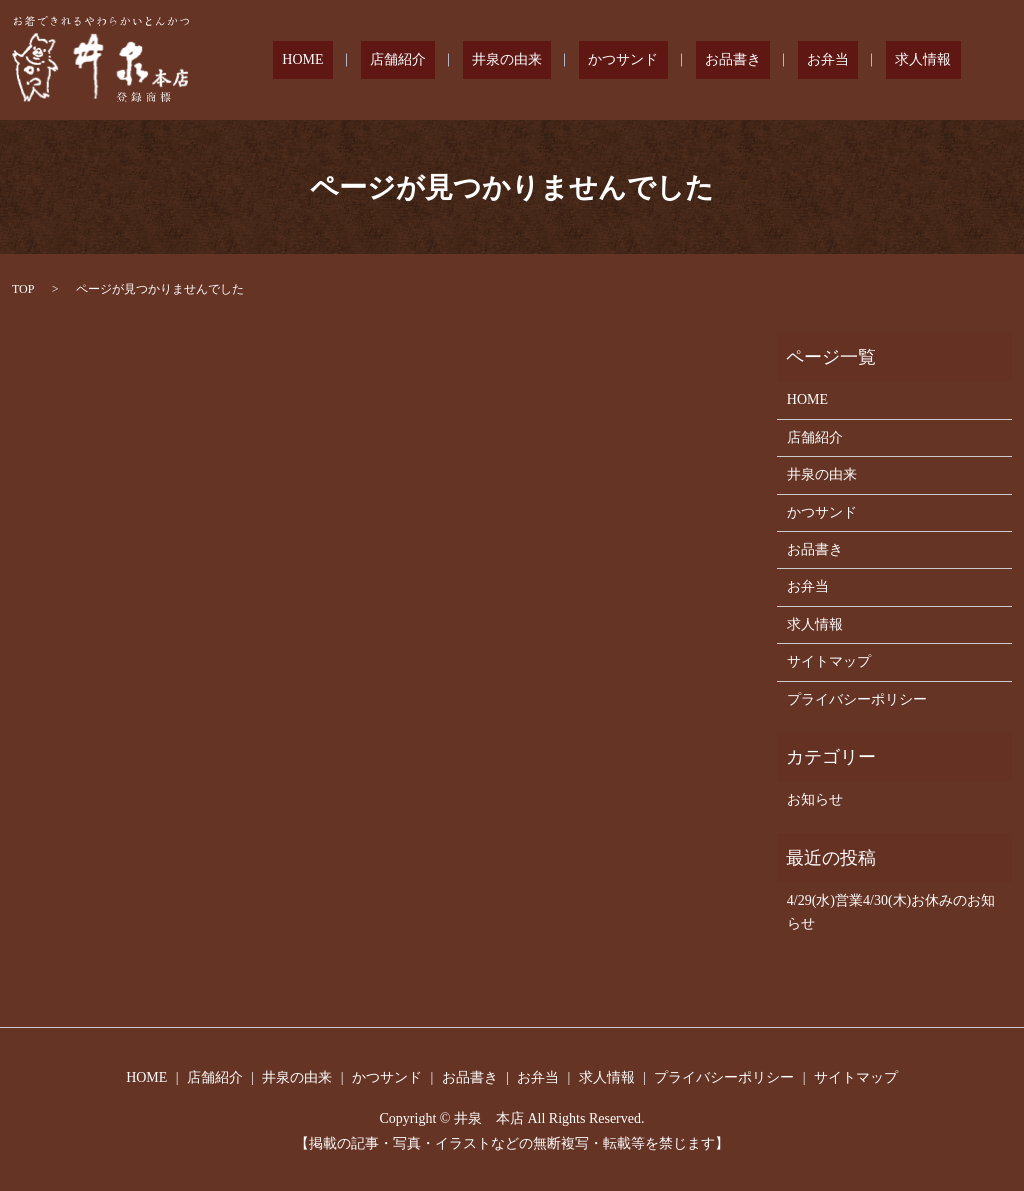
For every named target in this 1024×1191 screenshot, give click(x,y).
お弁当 (856, 60)
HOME (421, 60)
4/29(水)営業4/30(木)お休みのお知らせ (891, 911)
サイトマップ (829, 661)
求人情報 (933, 60)
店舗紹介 (499, 60)
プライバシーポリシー (857, 699)
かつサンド (688, 60)
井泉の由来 (590, 60)
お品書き (779, 60)
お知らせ (815, 799)
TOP (23, 289)
